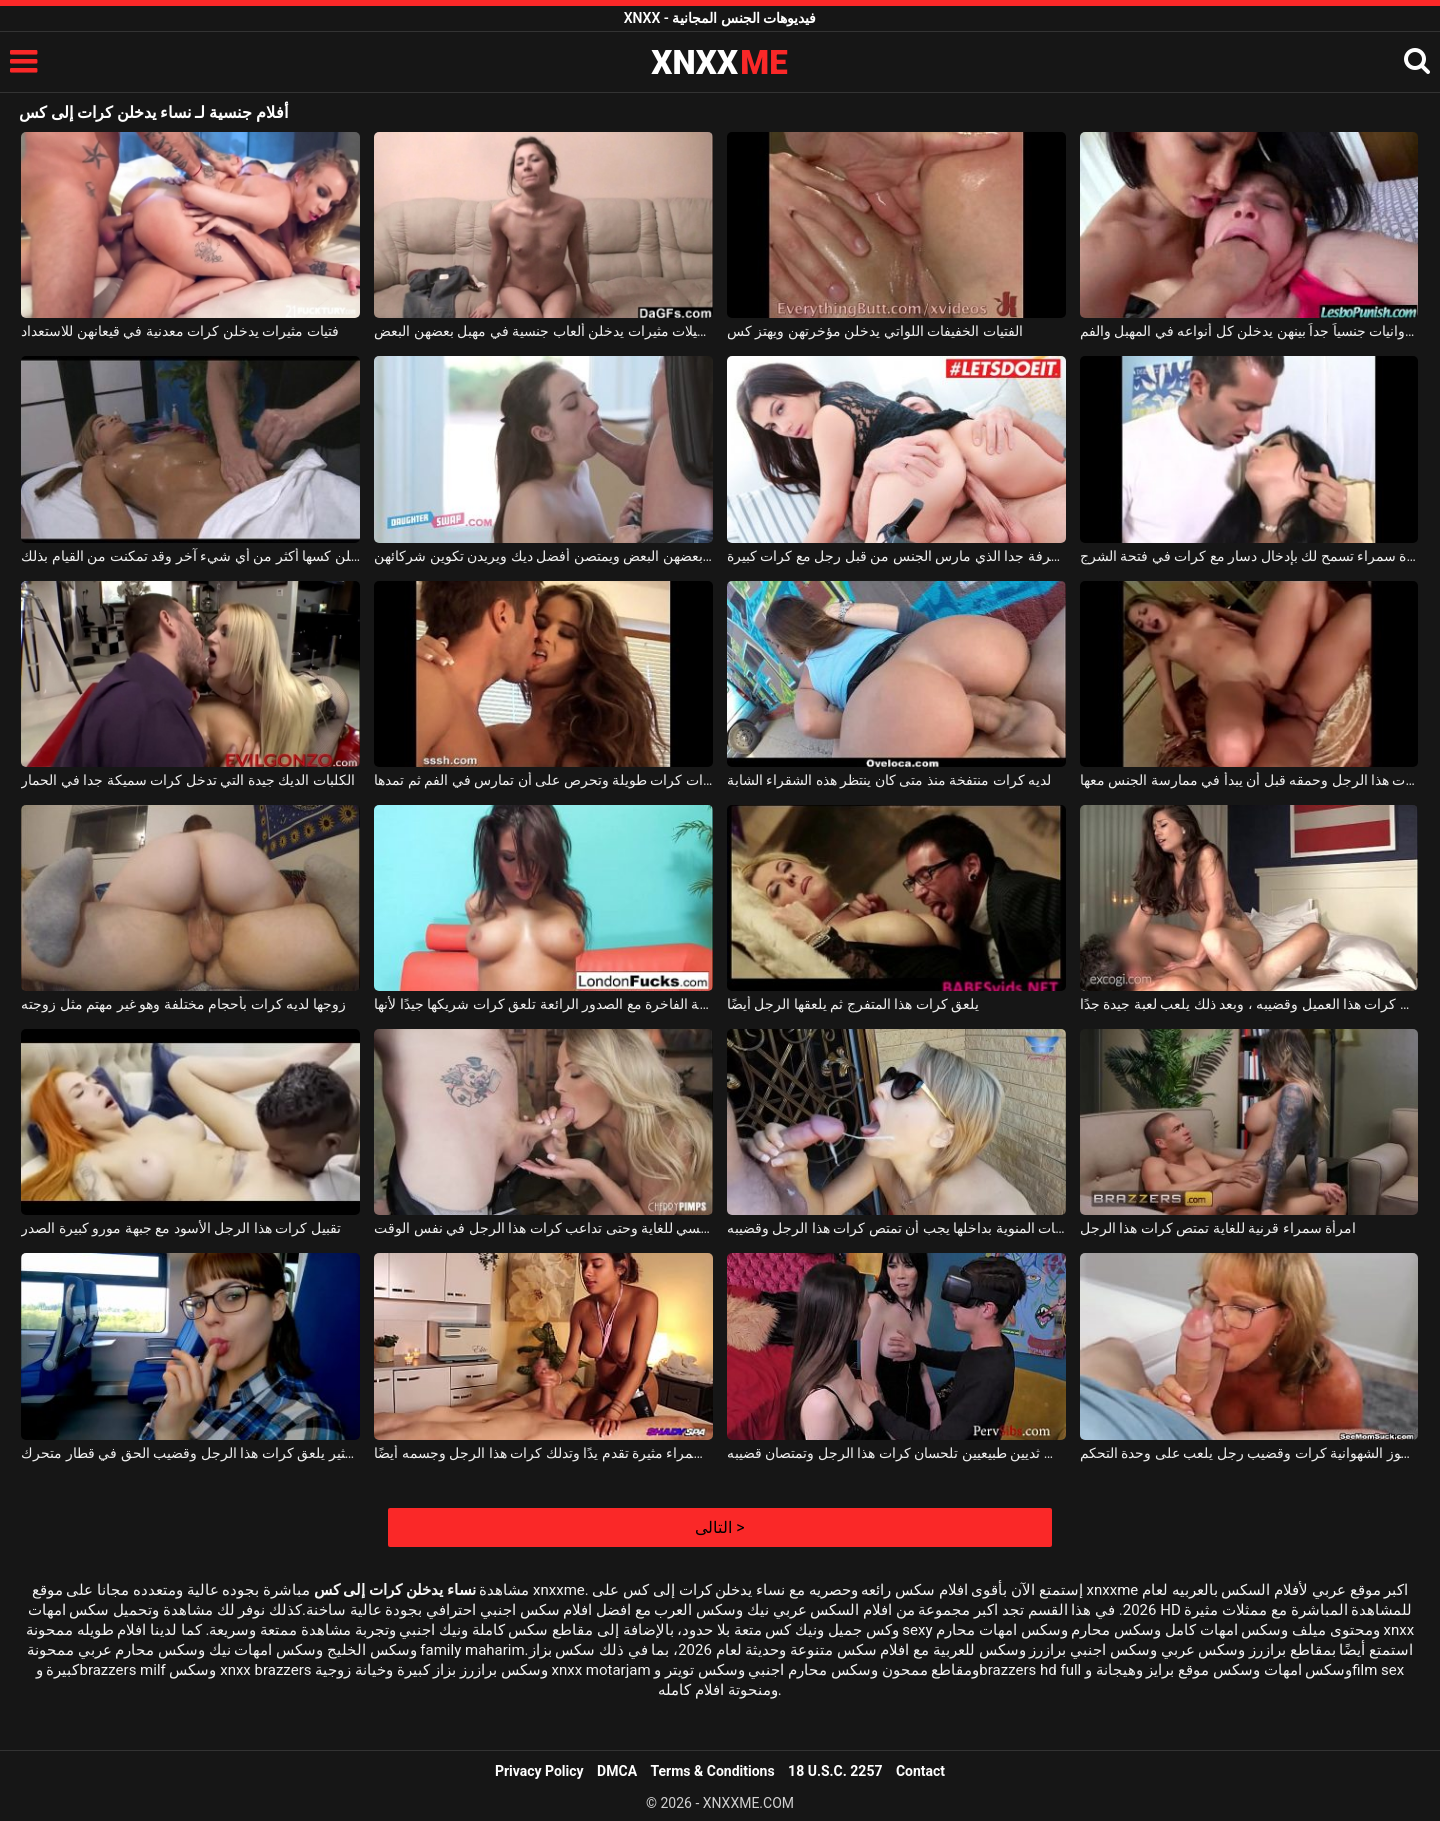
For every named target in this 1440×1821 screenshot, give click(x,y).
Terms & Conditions (713, 1771)
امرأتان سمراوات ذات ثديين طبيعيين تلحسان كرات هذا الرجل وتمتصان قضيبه (896, 1453)
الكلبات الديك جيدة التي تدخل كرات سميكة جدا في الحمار (187, 780)
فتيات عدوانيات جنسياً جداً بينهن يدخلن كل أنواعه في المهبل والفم (1249, 331)
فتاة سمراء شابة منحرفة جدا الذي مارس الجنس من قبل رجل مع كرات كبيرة (896, 556)
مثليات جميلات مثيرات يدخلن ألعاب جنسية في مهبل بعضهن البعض (543, 331)
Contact (920, 1771)
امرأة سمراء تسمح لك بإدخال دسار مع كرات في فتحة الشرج (1249, 556)
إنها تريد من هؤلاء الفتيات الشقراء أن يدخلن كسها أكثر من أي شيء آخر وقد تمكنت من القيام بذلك (190, 556)
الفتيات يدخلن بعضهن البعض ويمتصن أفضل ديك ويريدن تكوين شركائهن (543, 556)
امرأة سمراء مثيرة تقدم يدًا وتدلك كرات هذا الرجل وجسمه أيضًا (543, 1453)
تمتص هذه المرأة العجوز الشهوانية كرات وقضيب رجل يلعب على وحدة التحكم (1249, 1453)
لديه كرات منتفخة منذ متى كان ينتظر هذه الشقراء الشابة (889, 780)
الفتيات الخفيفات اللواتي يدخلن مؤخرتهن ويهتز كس (875, 331)
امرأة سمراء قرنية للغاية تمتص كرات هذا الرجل (1218, 1228)
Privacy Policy (539, 1771)
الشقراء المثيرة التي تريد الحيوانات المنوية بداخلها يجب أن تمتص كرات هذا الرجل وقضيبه (896, 1228)
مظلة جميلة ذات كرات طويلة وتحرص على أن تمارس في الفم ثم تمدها (543, 780)
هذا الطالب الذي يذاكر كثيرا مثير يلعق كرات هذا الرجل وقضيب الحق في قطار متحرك (190, 1453)
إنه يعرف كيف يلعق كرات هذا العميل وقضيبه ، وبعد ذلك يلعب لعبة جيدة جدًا (1249, 1004)
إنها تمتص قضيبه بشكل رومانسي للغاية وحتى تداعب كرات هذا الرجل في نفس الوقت (543, 1228)
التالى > (719, 1527)
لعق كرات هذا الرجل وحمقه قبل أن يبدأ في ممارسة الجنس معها (1249, 780)
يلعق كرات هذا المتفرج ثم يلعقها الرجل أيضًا (853, 1004)
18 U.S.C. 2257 (835, 1771)
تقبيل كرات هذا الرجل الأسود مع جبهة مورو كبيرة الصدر (180, 1228)
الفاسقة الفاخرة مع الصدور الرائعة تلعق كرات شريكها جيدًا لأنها (543, 1004)
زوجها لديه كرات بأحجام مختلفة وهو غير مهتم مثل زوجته (183, 1004)
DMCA (617, 1771)
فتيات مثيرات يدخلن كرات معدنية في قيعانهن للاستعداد (179, 331)
